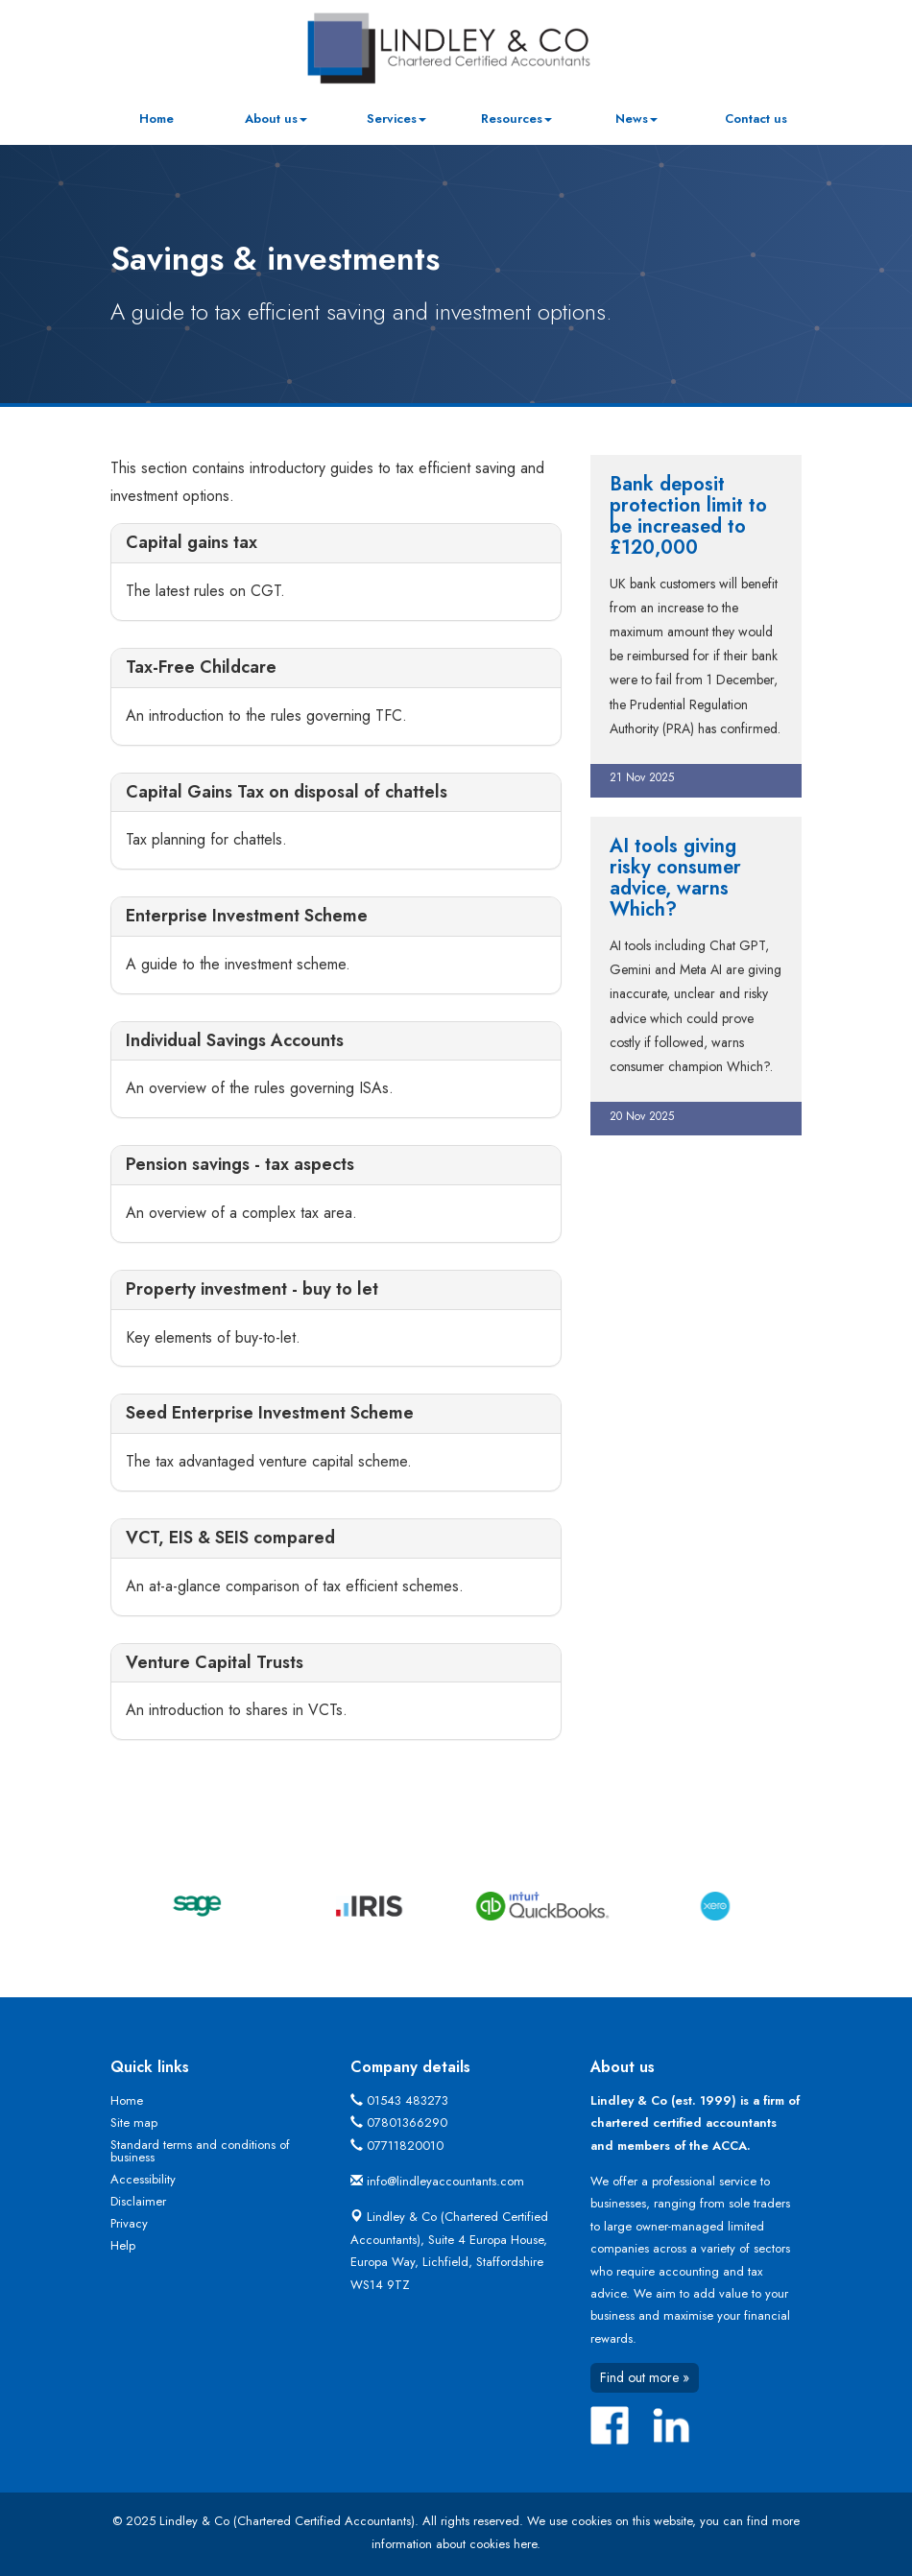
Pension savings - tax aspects (240, 1164)
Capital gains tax (191, 542)
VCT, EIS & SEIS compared (230, 1537)
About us (276, 118)
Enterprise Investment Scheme (247, 915)
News (636, 118)
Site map (133, 2122)
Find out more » (644, 2377)
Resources (516, 118)
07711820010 (405, 2145)
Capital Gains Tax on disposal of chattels (286, 791)
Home (156, 118)
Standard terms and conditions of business (200, 2150)
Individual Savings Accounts (235, 1040)
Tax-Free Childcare (201, 667)
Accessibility (143, 2179)
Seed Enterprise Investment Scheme (270, 1412)
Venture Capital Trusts (214, 1662)
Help (122, 2245)
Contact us (756, 118)
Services (396, 118)
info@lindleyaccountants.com (445, 2181)
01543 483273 (407, 2100)
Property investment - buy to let (252, 1288)
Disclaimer (138, 2201)
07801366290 (407, 2122)
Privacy (129, 2223)
